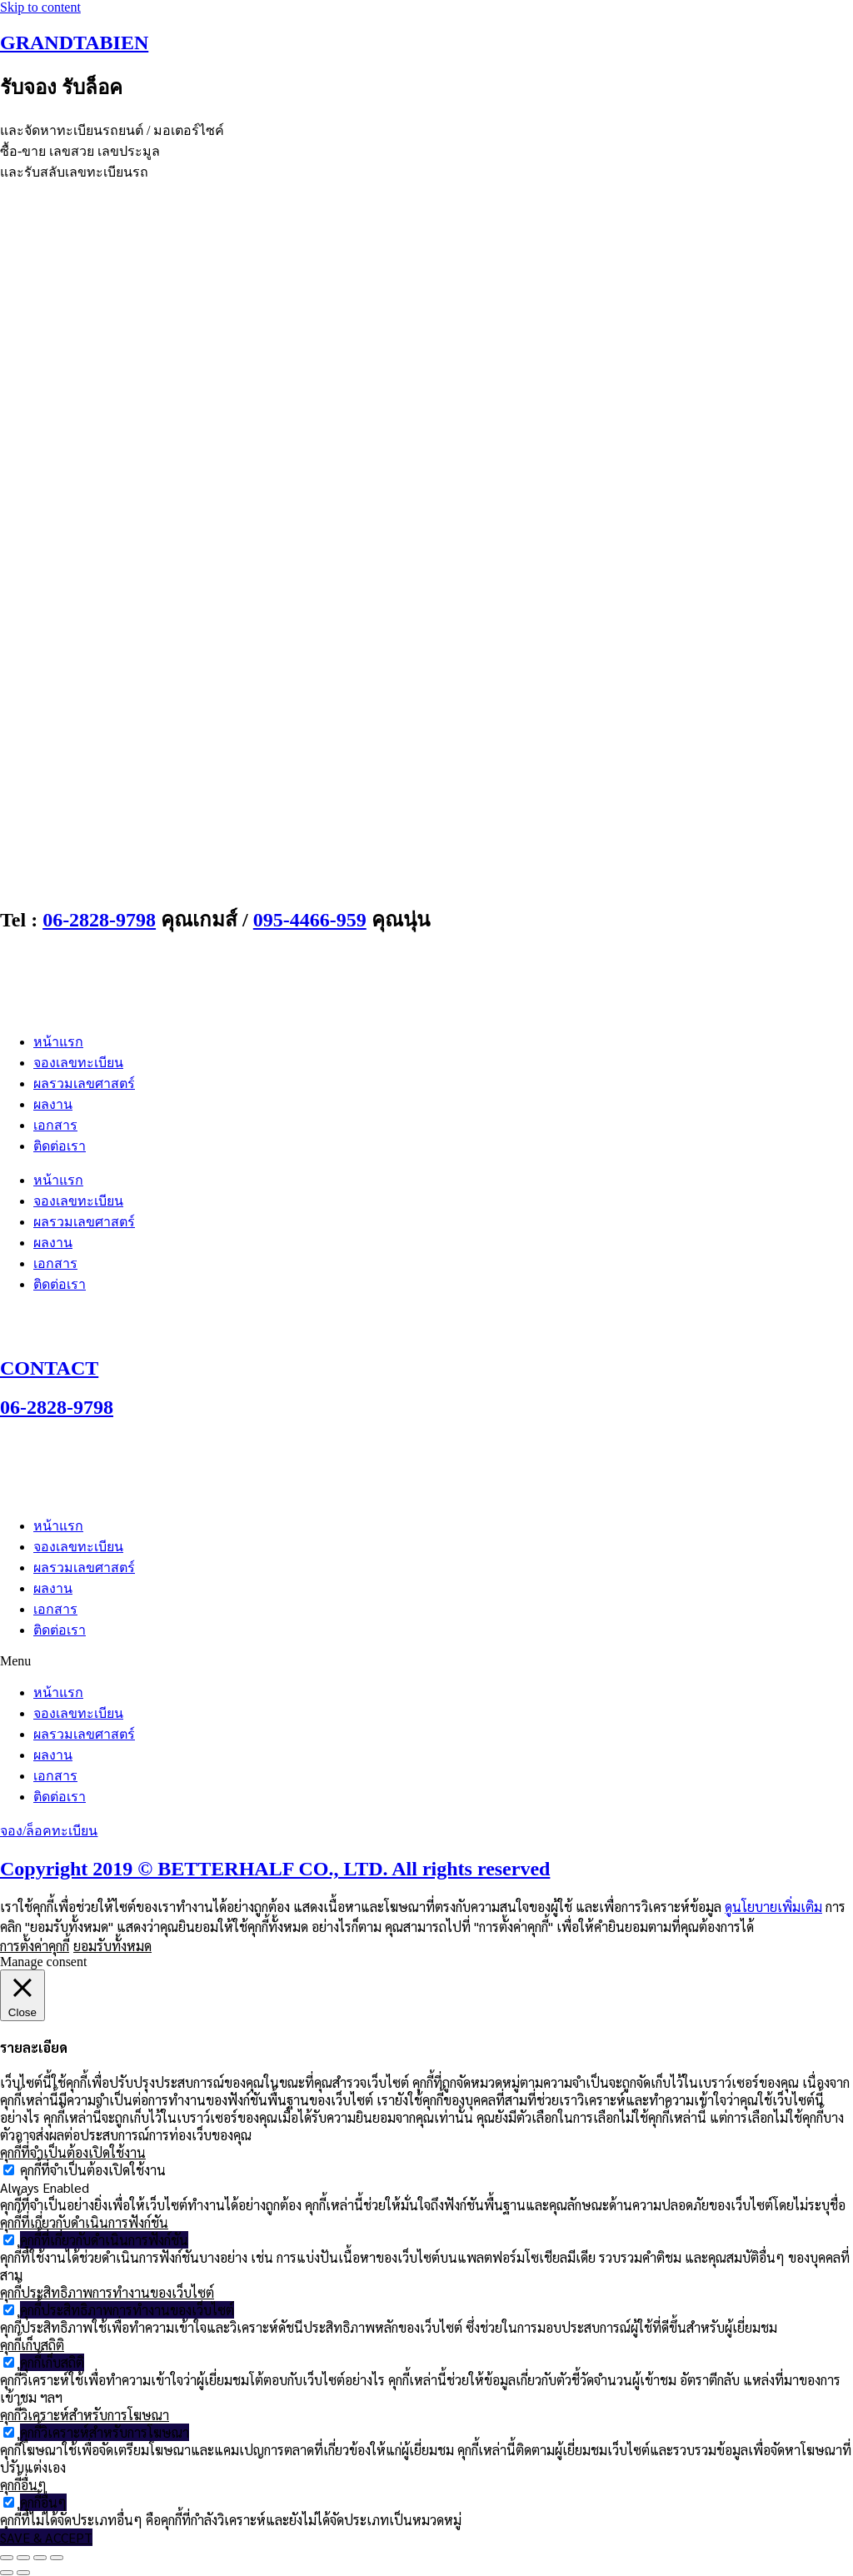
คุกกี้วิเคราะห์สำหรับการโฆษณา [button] (84, 2415)
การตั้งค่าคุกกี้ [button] (34, 1945)
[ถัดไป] (23, 2572)
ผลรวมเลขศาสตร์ (84, 1083)
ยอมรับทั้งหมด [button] (112, 1945)
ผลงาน (52, 1104)
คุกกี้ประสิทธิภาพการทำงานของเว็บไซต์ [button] (107, 2292)
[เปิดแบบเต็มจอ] (23, 2557)
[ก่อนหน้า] (6, 2572)
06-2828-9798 (99, 920)
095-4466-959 (310, 920)
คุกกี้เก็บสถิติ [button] (32, 2345)
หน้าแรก (58, 1042)
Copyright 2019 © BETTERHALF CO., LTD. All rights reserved (275, 1869)
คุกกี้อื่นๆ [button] (23, 2485)
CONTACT (49, 1368)
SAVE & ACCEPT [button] (46, 2537)
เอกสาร (55, 1125)
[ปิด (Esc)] (56, 2557)
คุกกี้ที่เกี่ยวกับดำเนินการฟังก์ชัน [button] (84, 2222)
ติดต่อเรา (59, 1146)
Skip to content (40, 7)
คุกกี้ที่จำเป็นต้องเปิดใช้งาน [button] (73, 2152)
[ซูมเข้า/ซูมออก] (6, 2557)
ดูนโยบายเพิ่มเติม (773, 1906)
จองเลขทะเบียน (78, 1063)
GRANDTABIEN (74, 42)
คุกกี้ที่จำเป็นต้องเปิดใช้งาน (93, 2170)
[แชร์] (40, 2557)
